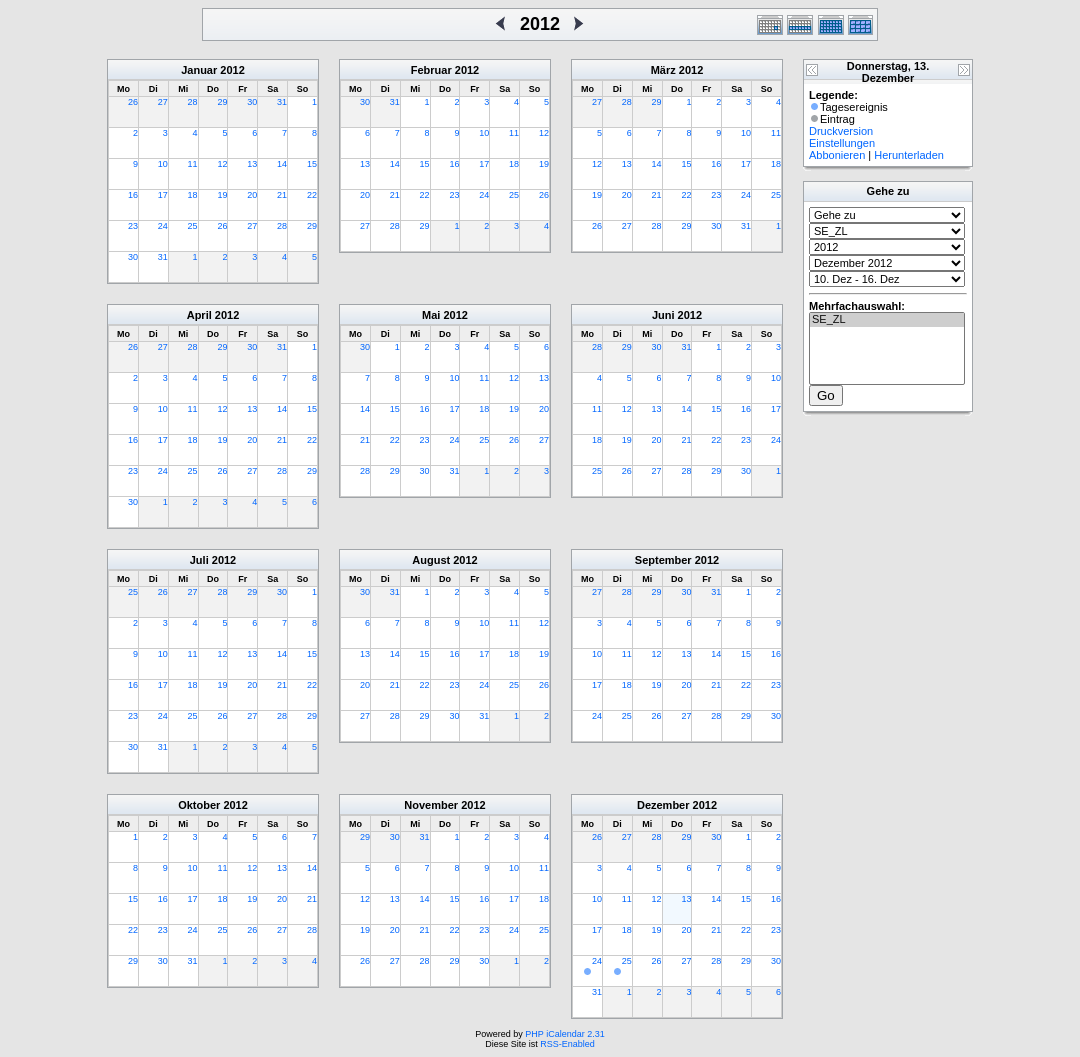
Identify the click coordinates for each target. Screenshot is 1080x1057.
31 (282, 102)
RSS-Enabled (567, 1044)
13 (252, 164)
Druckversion (841, 131)
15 (312, 164)
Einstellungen (842, 143)
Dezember (663, 805)
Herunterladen (909, 155)
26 (133, 102)
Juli (199, 560)
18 (193, 195)
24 (163, 226)
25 (193, 226)
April (199, 315)
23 (133, 226)
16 (133, 195)
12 (222, 164)
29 (222, 102)
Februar (431, 70)
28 (193, 102)
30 (252, 102)
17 (163, 195)
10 (163, 164)
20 (252, 195)
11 (193, 164)
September (663, 560)
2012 (232, 70)
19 (222, 195)
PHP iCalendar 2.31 (564, 1034)
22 (312, 195)
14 (282, 164)
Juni (663, 315)
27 (163, 102)
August (431, 560)
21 (282, 195)
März (663, 70)
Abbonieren (837, 155)
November (431, 805)
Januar (199, 70)
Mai (431, 315)
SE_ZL (887, 320)
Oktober (199, 805)
